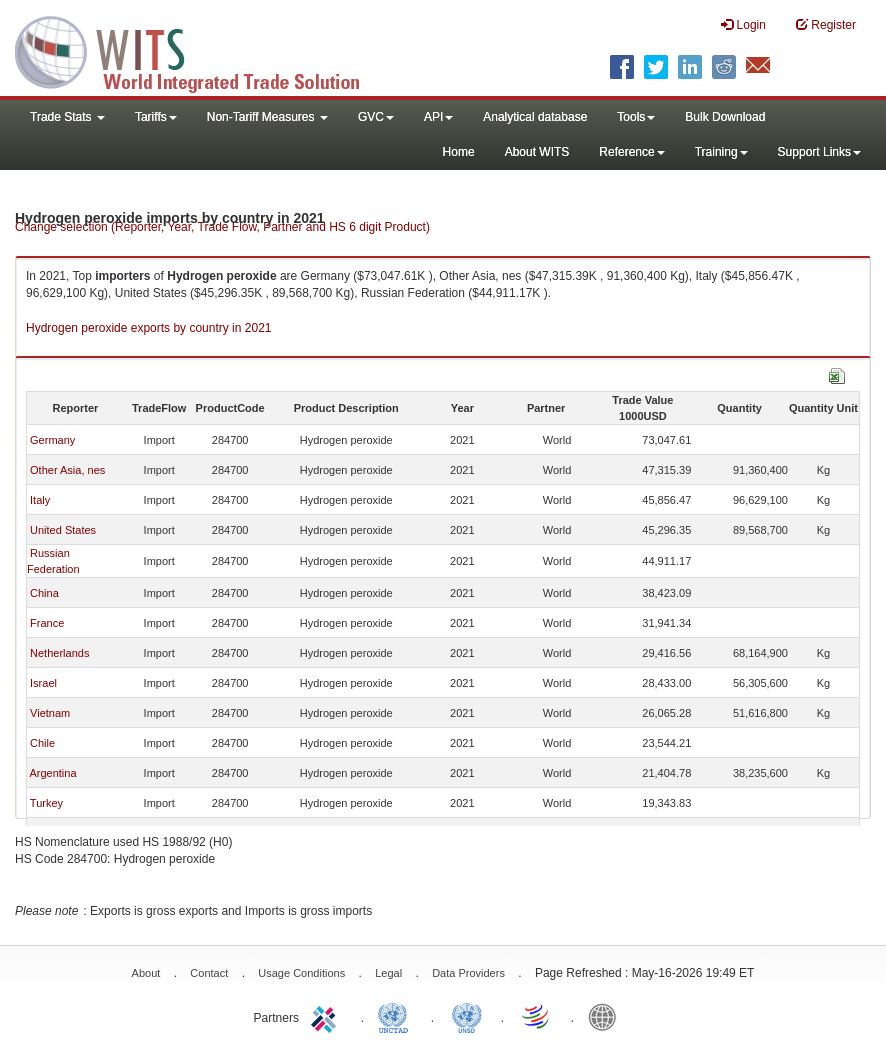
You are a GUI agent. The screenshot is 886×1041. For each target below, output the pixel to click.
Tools (636, 117)
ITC (327, 1016)
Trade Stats (67, 117)
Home (459, 152)
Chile (42, 743)
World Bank (607, 1016)
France (47, 623)
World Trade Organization (537, 1016)
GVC (376, 117)
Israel (43, 683)
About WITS (537, 152)
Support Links (819, 152)
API (438, 117)
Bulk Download (725, 117)
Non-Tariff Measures (267, 117)
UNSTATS (467, 1016)
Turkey (46, 803)
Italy (40, 500)
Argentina (52, 773)
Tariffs (156, 117)
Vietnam (50, 713)
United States (63, 530)
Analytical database (535, 117)
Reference (631, 152)
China (44, 593)
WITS (200, 50)
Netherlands (59, 653)
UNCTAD (397, 1016)
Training (721, 152)
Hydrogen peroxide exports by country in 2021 (148, 328)
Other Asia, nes (67, 470)
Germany (52, 440)
